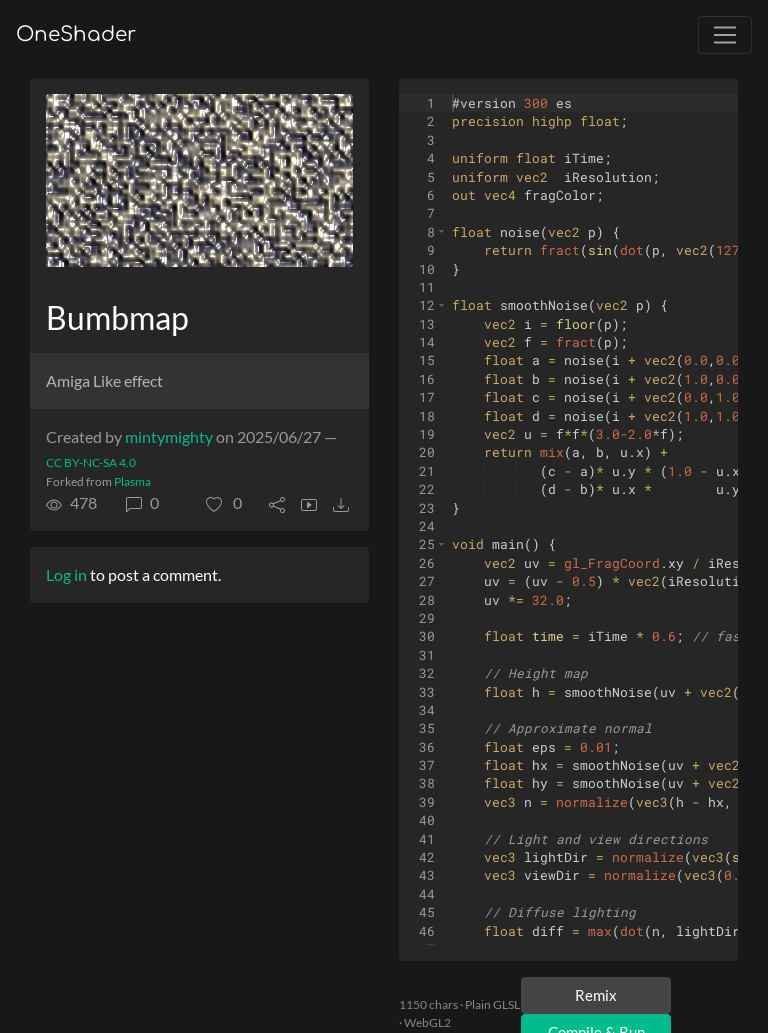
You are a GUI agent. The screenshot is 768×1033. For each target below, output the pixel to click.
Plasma (132, 481)
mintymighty (169, 436)
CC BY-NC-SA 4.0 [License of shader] (91, 462)
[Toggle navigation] (725, 35)
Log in (66, 574)
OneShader (76, 34)
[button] (224, 503)
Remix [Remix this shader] (596, 995)
